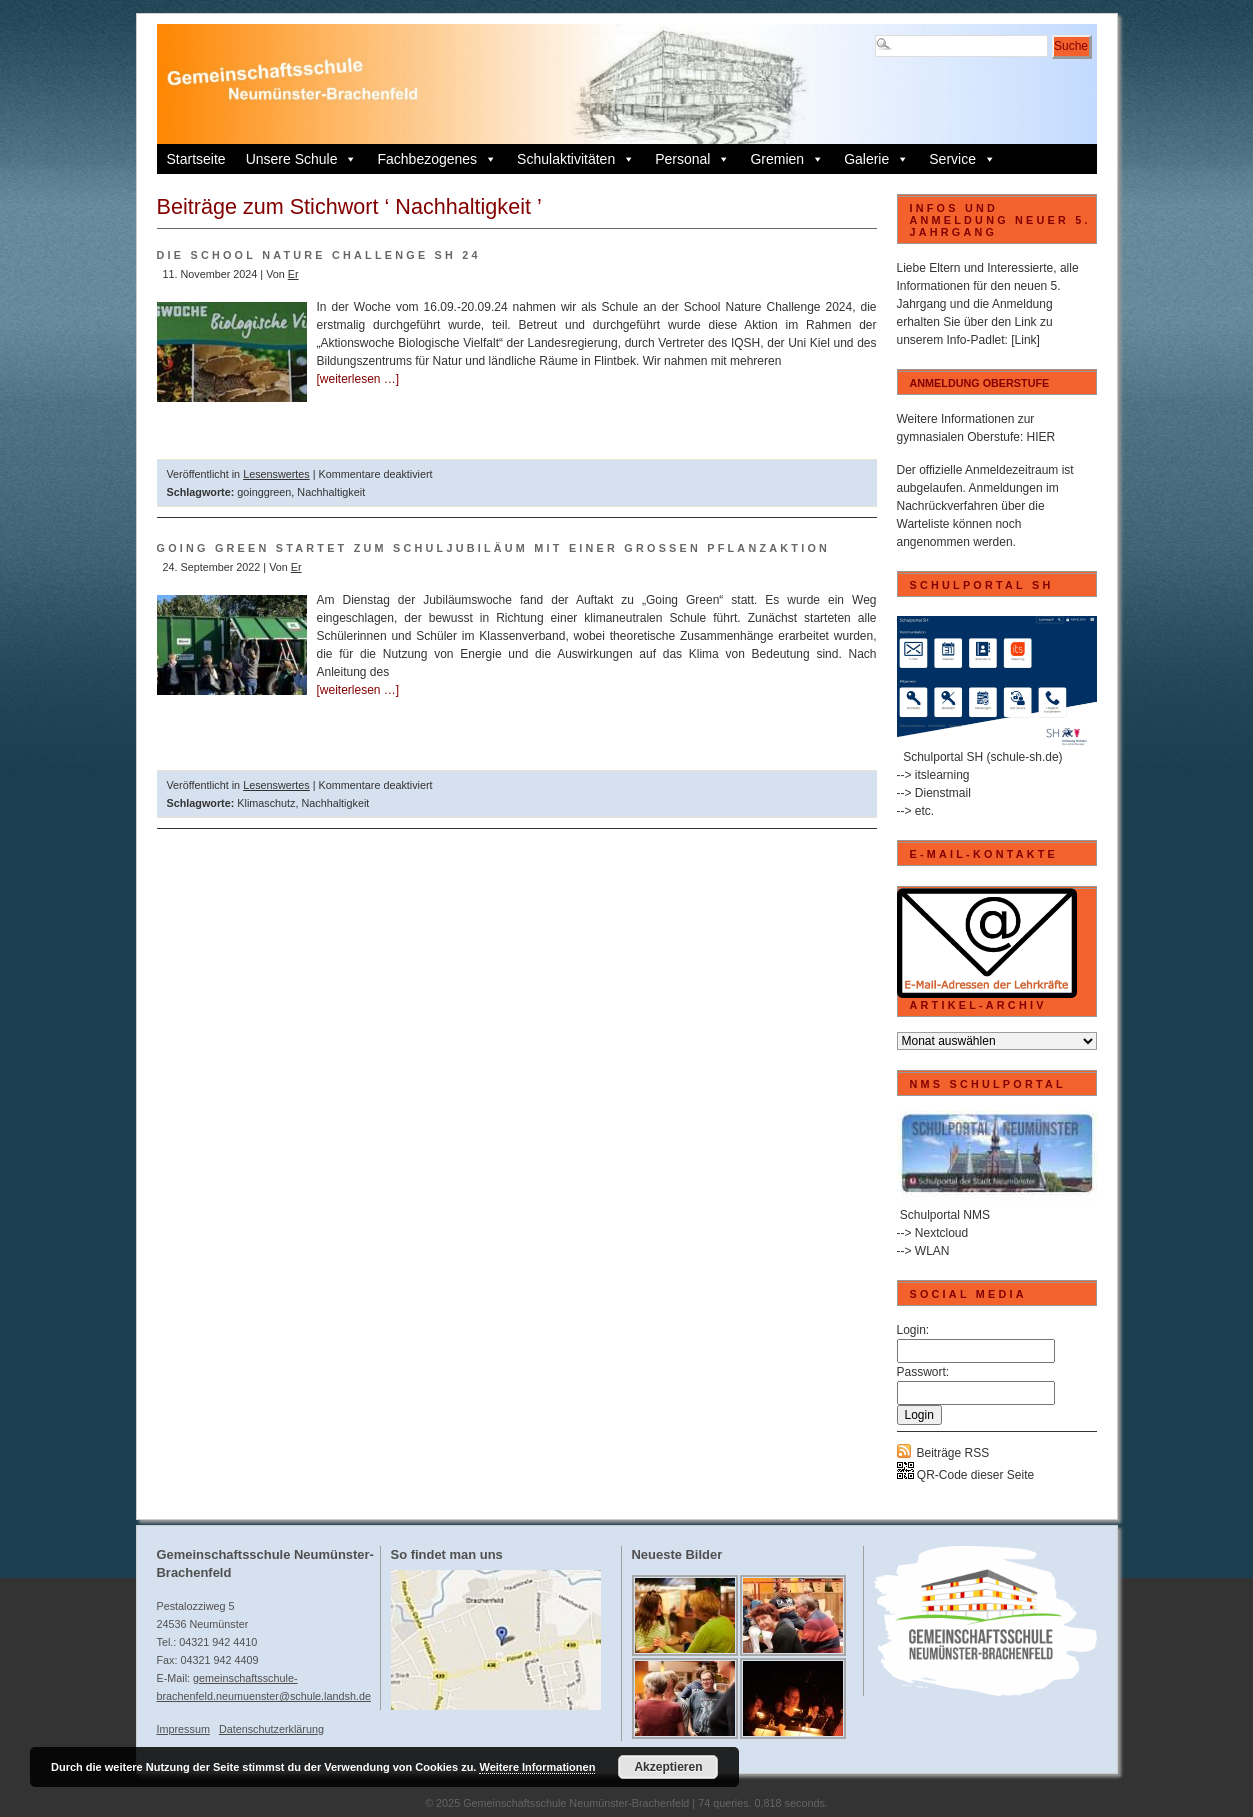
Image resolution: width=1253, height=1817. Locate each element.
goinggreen (264, 492)
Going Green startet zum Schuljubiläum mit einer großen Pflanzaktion (494, 548)
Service (962, 159)
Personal (692, 159)
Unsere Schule (302, 159)
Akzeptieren (668, 1767)
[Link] (1025, 340)
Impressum (183, 1729)
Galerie (876, 159)
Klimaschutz (266, 803)
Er (293, 274)
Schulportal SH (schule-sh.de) (982, 757)
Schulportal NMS (945, 1215)
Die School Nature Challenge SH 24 (319, 255)
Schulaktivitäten (576, 159)
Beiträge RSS (953, 1453)
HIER (1041, 437)
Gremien (787, 159)
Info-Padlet (976, 340)
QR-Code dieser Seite (966, 1475)
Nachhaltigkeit (331, 492)
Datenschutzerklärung (271, 1729)
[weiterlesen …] (358, 379)
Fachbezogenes (437, 159)
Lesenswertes (276, 474)
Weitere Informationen (537, 1767)
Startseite (196, 159)
